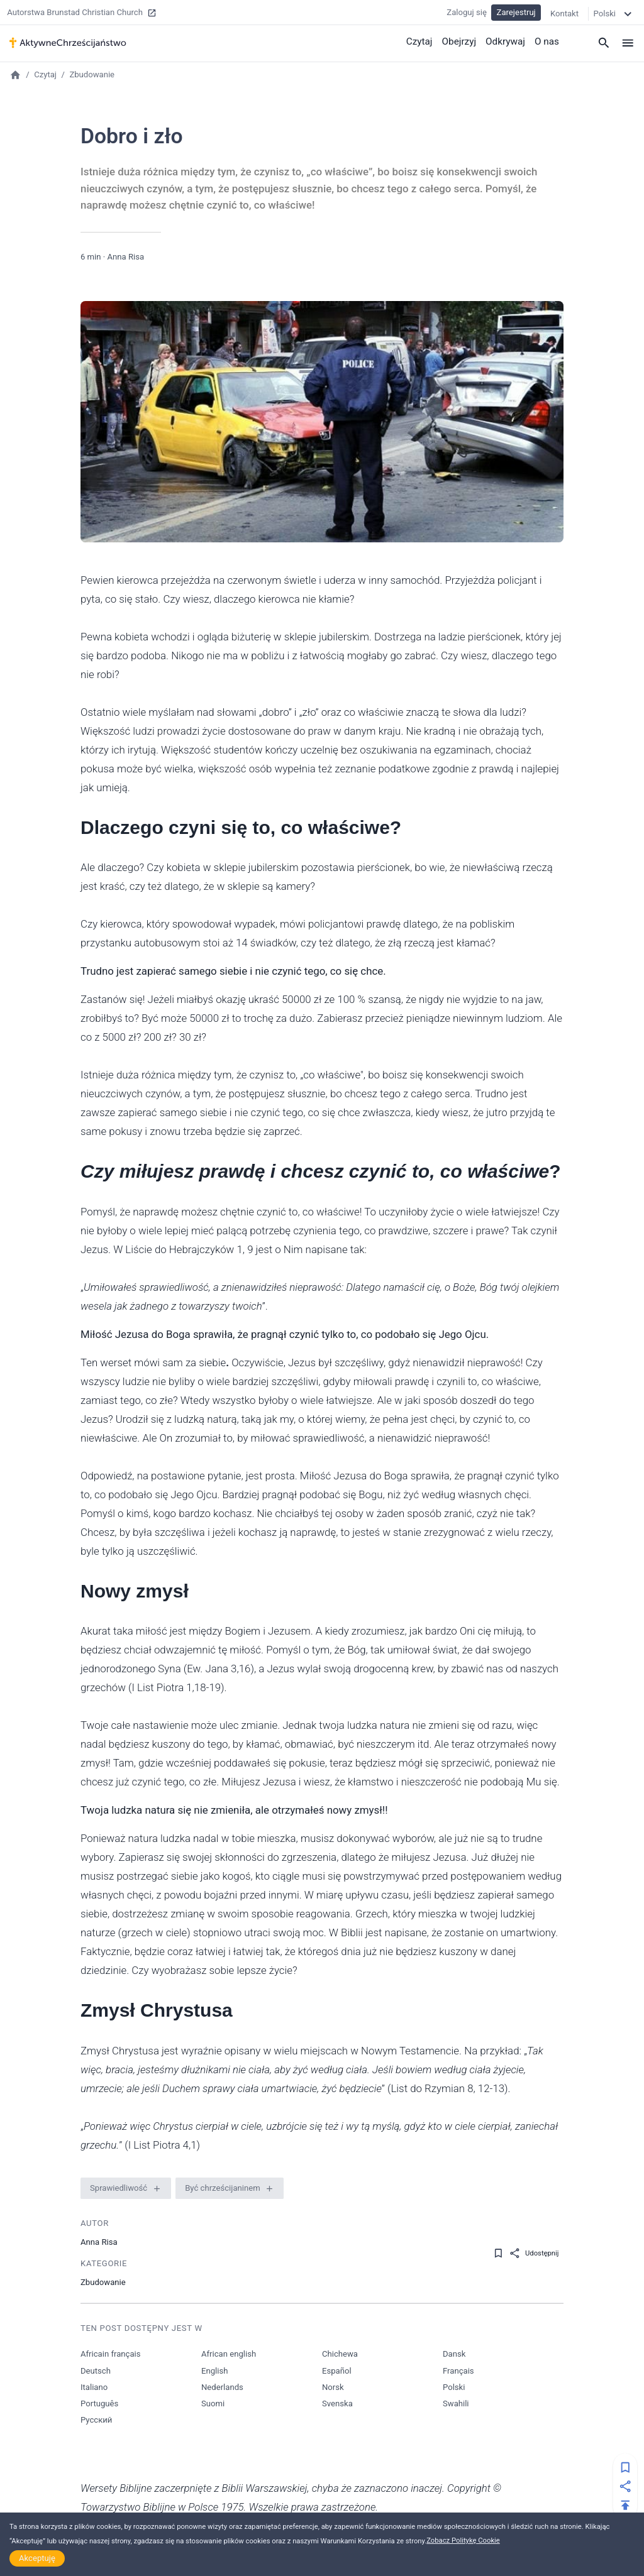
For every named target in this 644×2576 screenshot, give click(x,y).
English (214, 2371)
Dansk (454, 2354)
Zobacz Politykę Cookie (463, 2540)
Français (458, 2371)
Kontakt (564, 12)
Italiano (94, 2387)
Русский (96, 2420)
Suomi (213, 2403)
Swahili (456, 2403)
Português (99, 2403)
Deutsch (95, 2371)
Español (337, 2371)
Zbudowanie (91, 74)
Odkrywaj (506, 41)
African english (228, 2354)
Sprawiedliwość (118, 2188)
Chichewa (340, 2354)
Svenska (337, 2403)
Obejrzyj (461, 41)
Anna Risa (125, 256)
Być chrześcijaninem (222, 2188)
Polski (454, 2387)
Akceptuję (37, 2558)
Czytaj (422, 41)
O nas (547, 41)
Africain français (110, 2354)
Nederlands (222, 2387)
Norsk (333, 2387)
